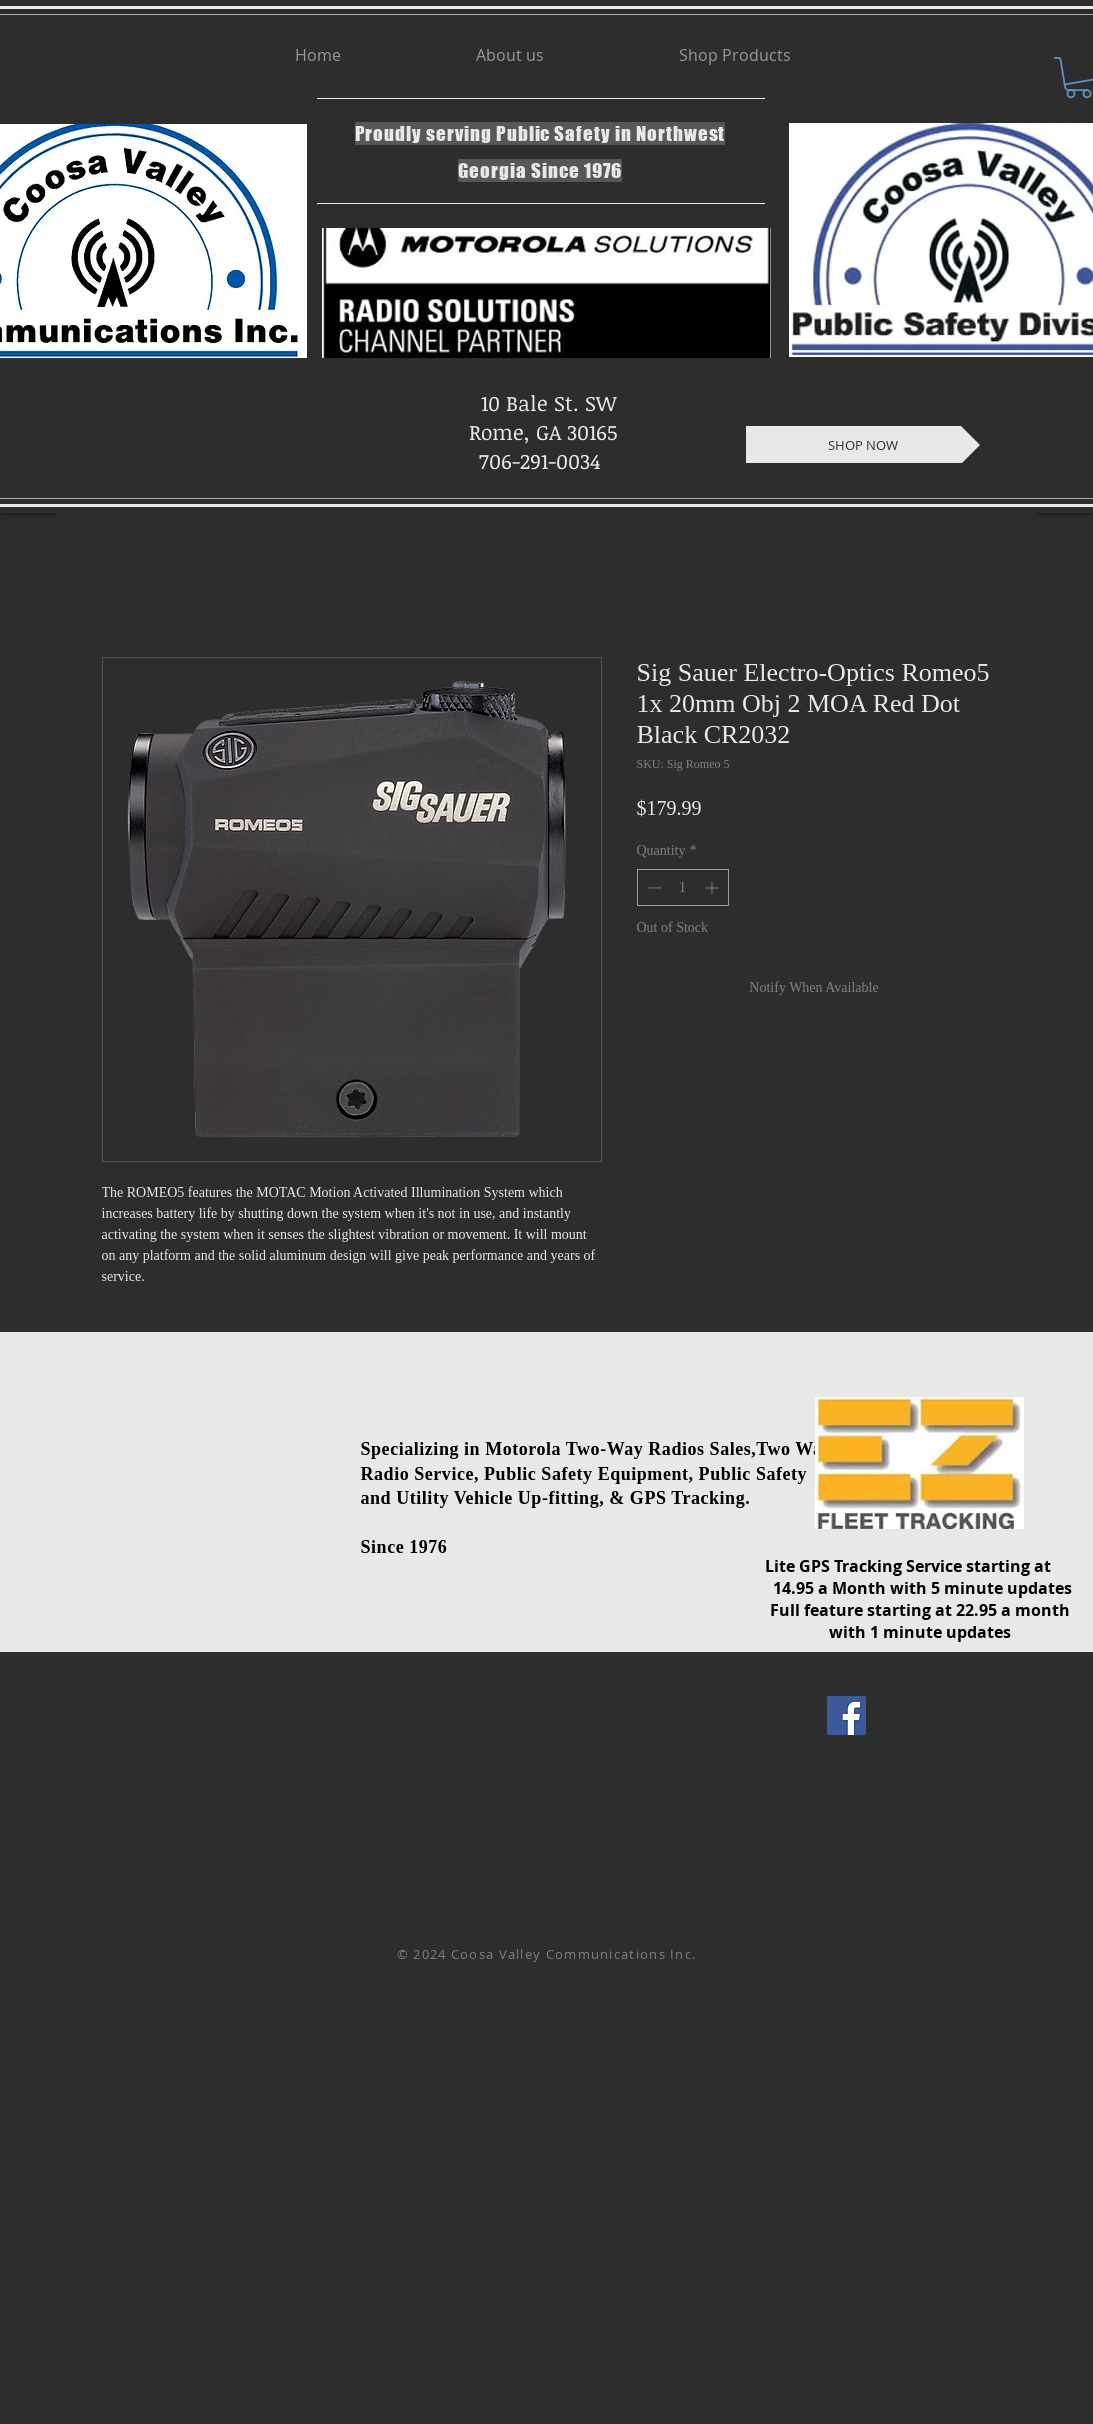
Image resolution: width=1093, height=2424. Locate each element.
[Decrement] (652, 887)
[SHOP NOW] (863, 444)
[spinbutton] (683, 887)
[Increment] (713, 887)
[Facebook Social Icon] (846, 1715)
